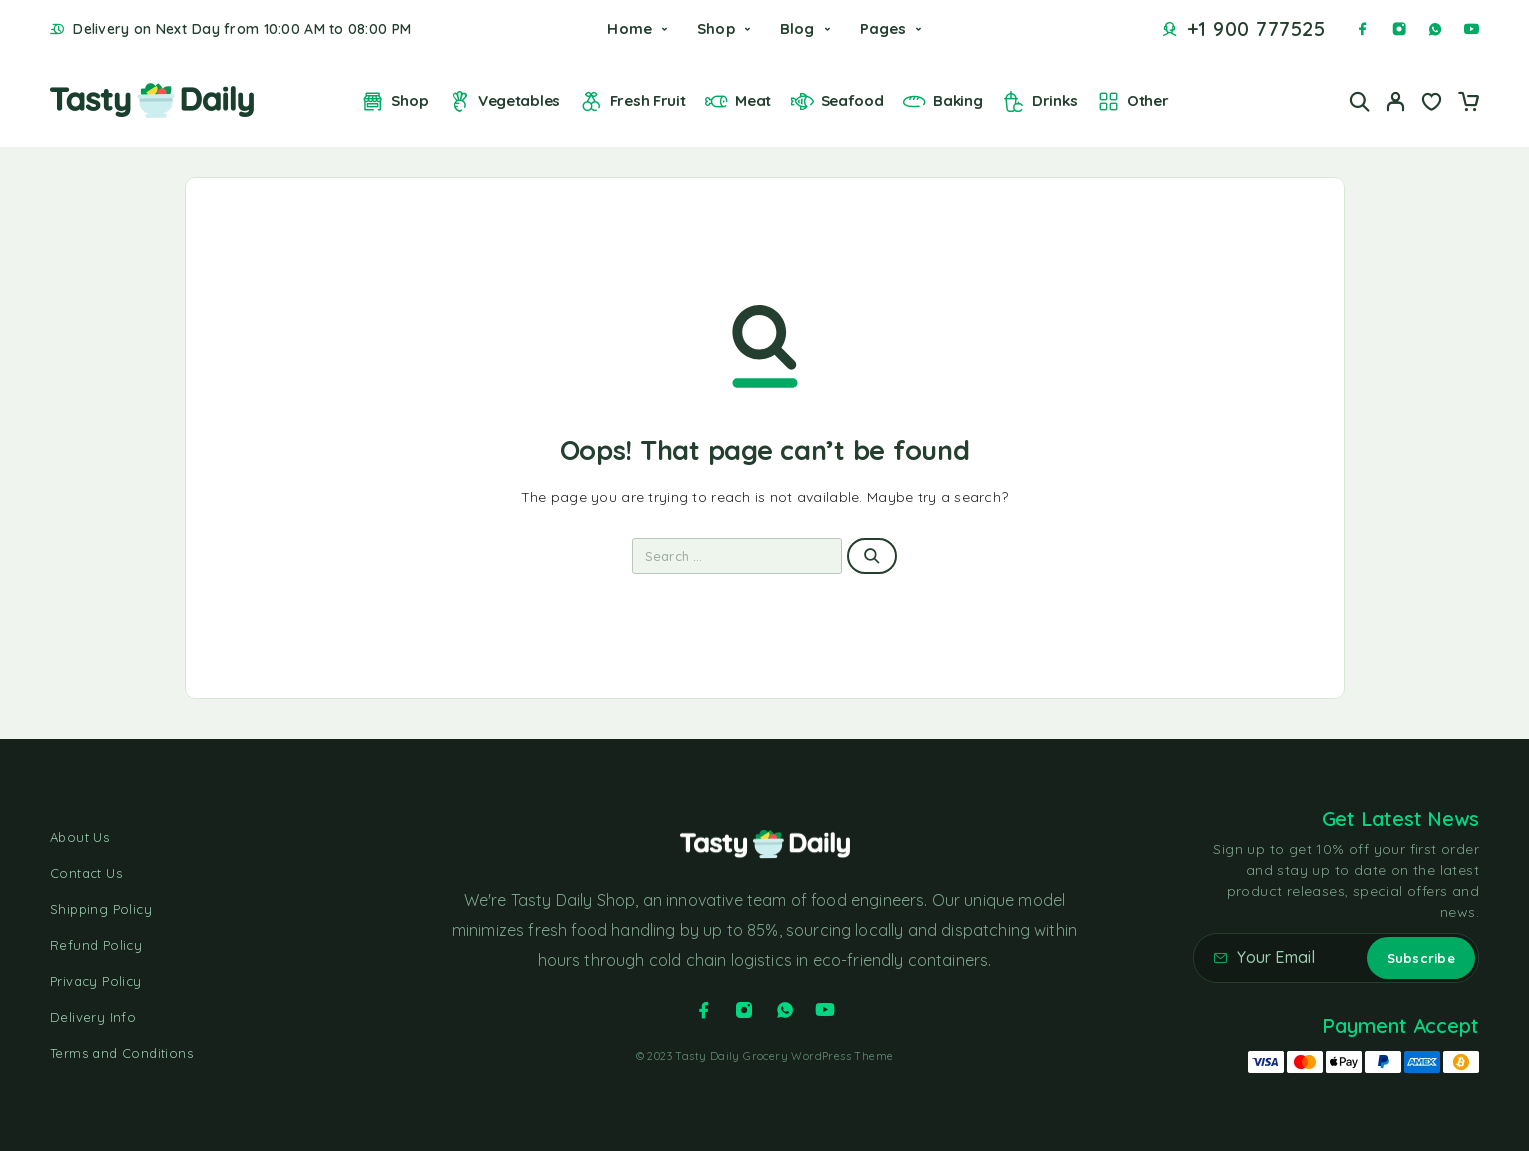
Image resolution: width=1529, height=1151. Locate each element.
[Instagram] (1399, 29)
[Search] (1360, 101)
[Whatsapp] (1435, 29)
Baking (942, 101)
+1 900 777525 (1256, 29)
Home (629, 28)
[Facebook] (1363, 29)
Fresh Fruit (632, 101)
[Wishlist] (1432, 104)
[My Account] (1396, 101)
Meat (737, 101)
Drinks (1039, 101)
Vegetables (503, 101)
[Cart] (1468, 104)
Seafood (837, 101)
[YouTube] (1471, 29)
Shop (716, 28)
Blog (797, 28)
